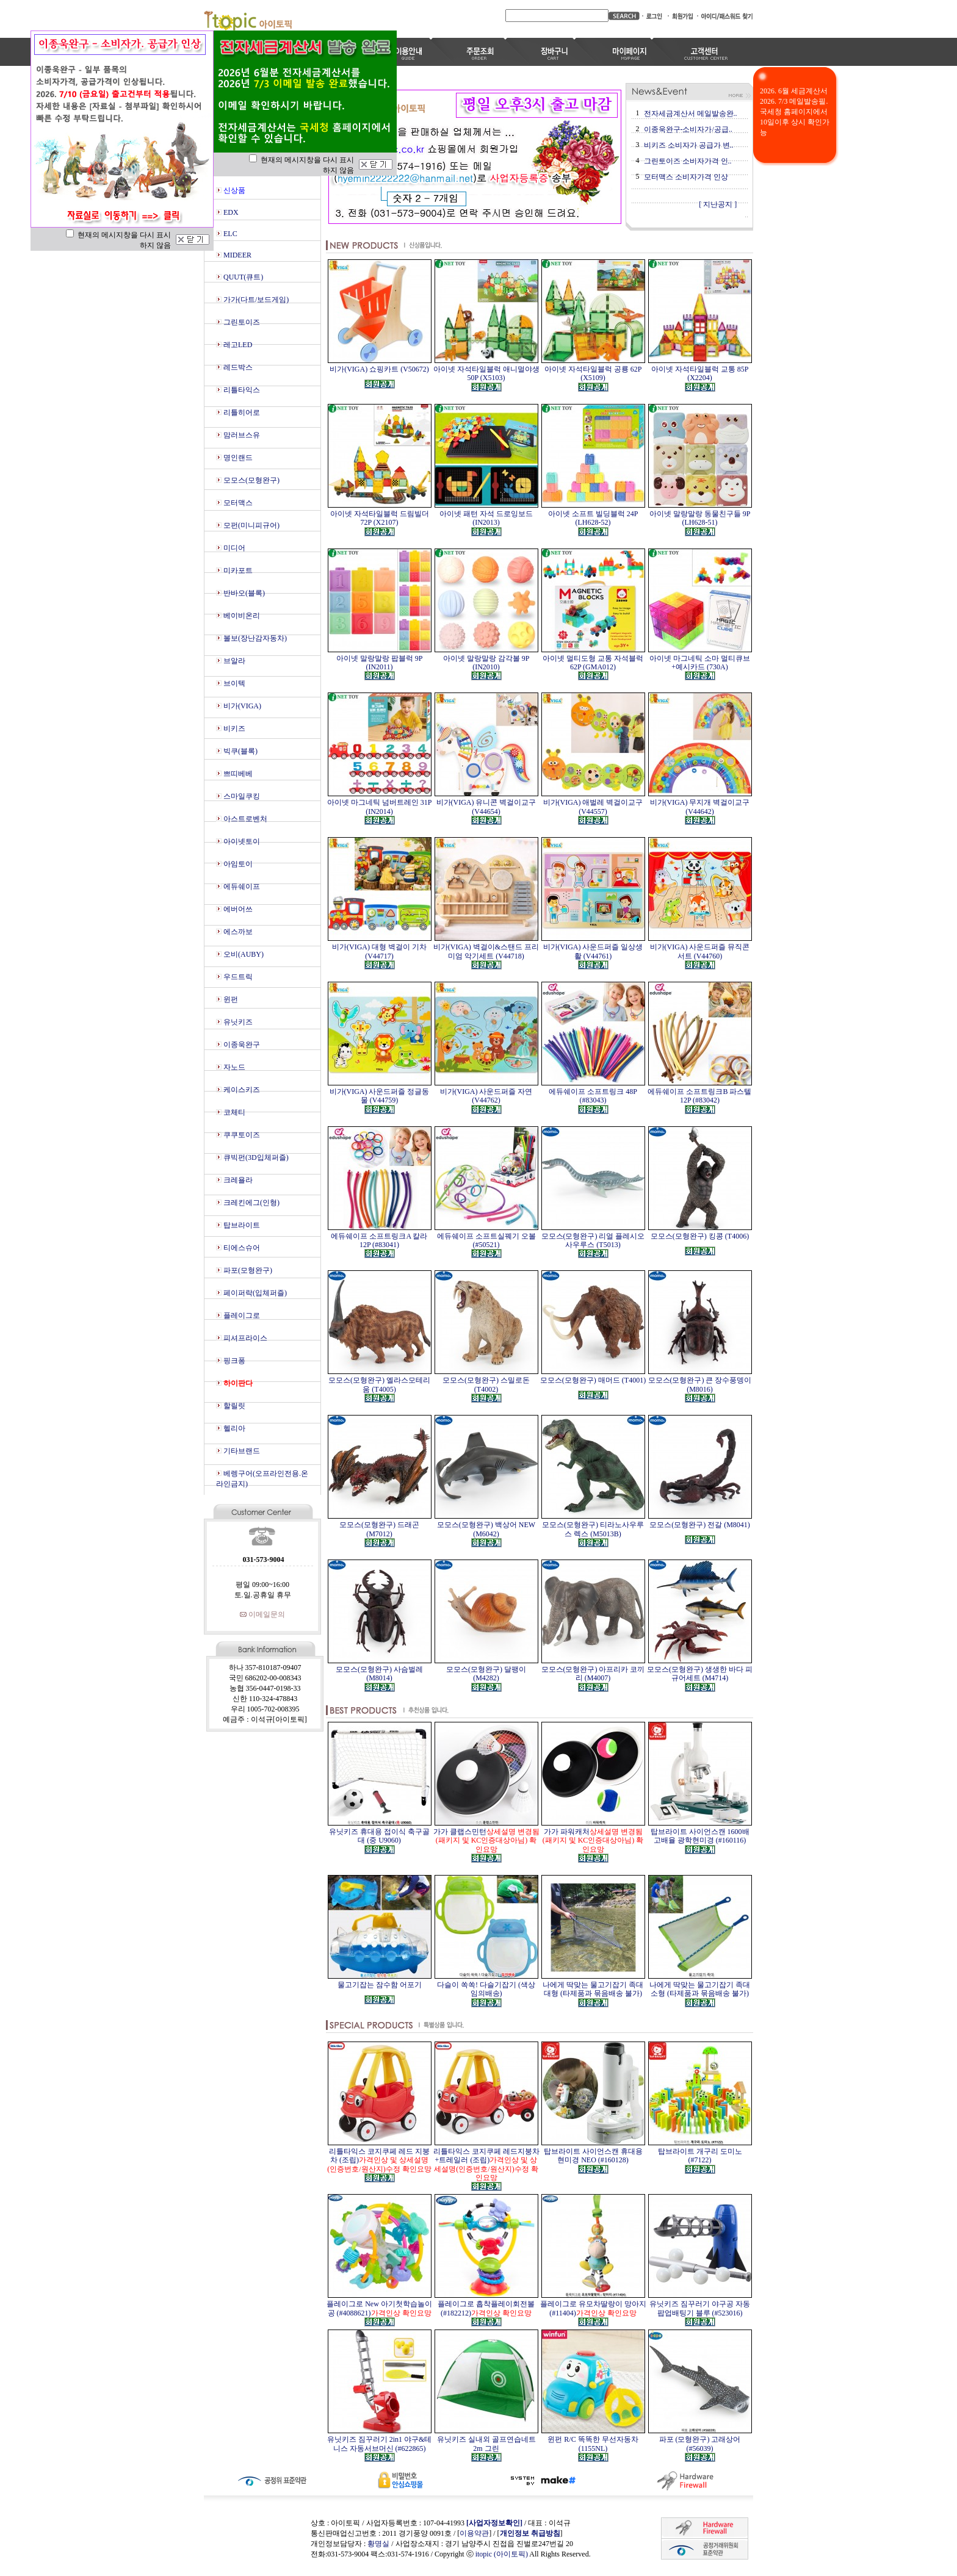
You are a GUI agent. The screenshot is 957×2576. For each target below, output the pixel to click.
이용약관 (474, 2533)
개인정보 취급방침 (530, 2533)
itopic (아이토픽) (502, 2554)
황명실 (378, 2543)
